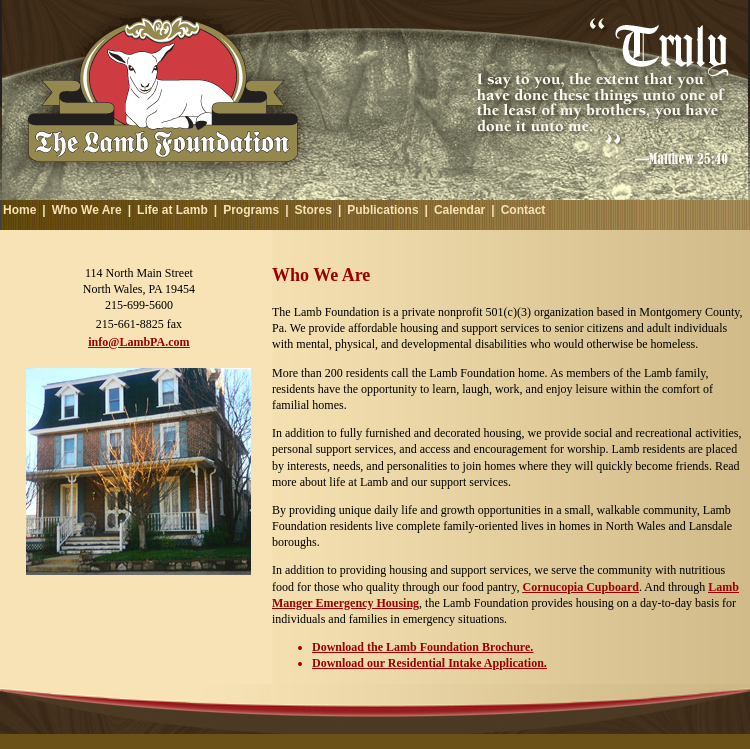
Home (19, 210)
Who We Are (87, 210)
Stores (313, 210)
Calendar (459, 210)
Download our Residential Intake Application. (429, 663)
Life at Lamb (172, 210)
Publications (382, 210)
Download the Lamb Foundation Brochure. (422, 647)
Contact (523, 210)
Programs (251, 210)
